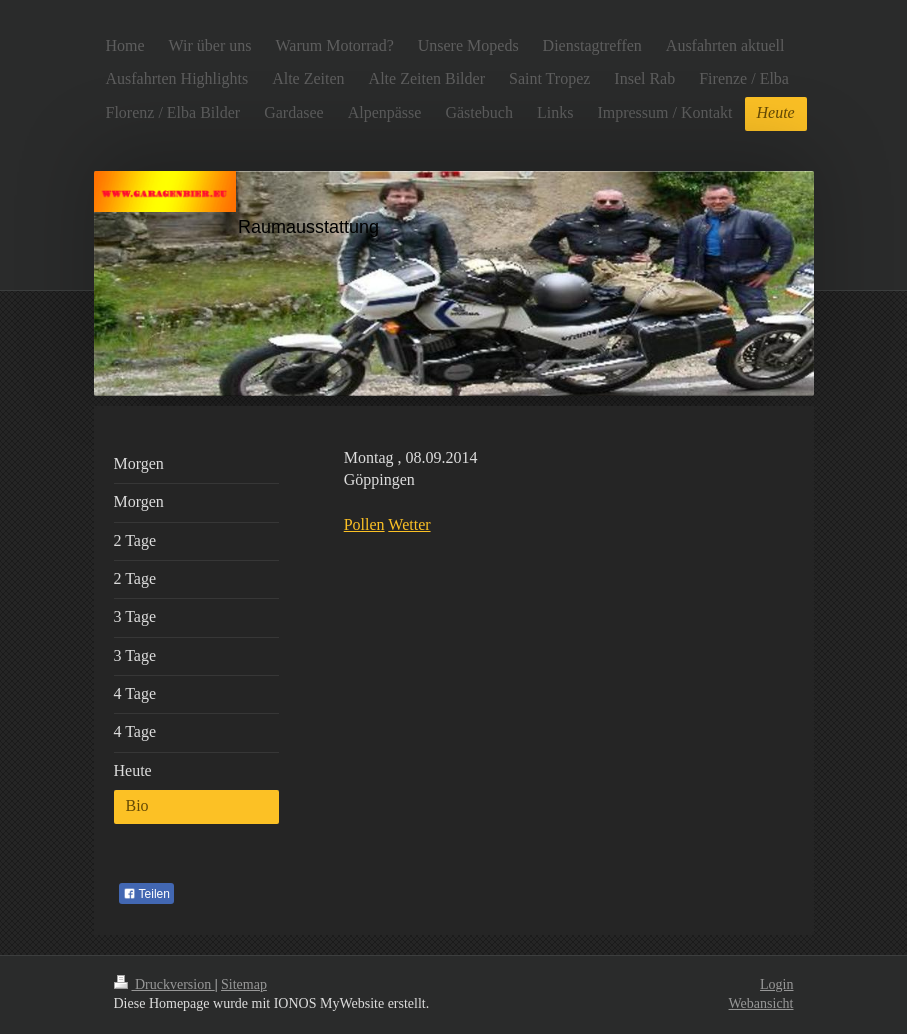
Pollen (364, 524)
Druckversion (164, 984)
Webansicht (761, 1003)
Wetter (409, 524)
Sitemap (244, 984)
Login (776, 984)
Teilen (146, 894)
